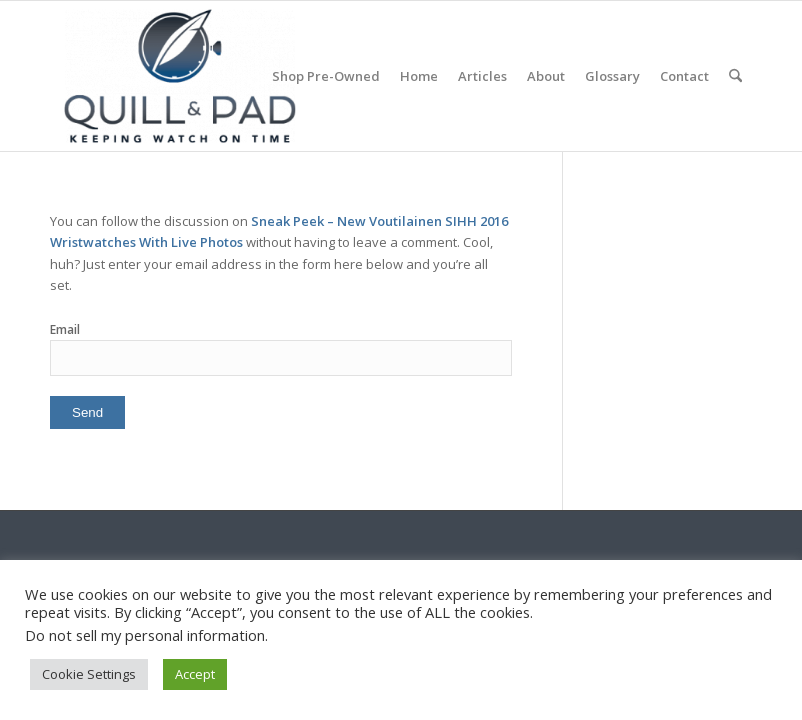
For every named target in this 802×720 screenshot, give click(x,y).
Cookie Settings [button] (89, 674)
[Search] (735, 76)
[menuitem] (326, 76)
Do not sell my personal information (145, 635)
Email (65, 329)
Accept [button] (195, 674)
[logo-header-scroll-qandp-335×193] (180, 76)
